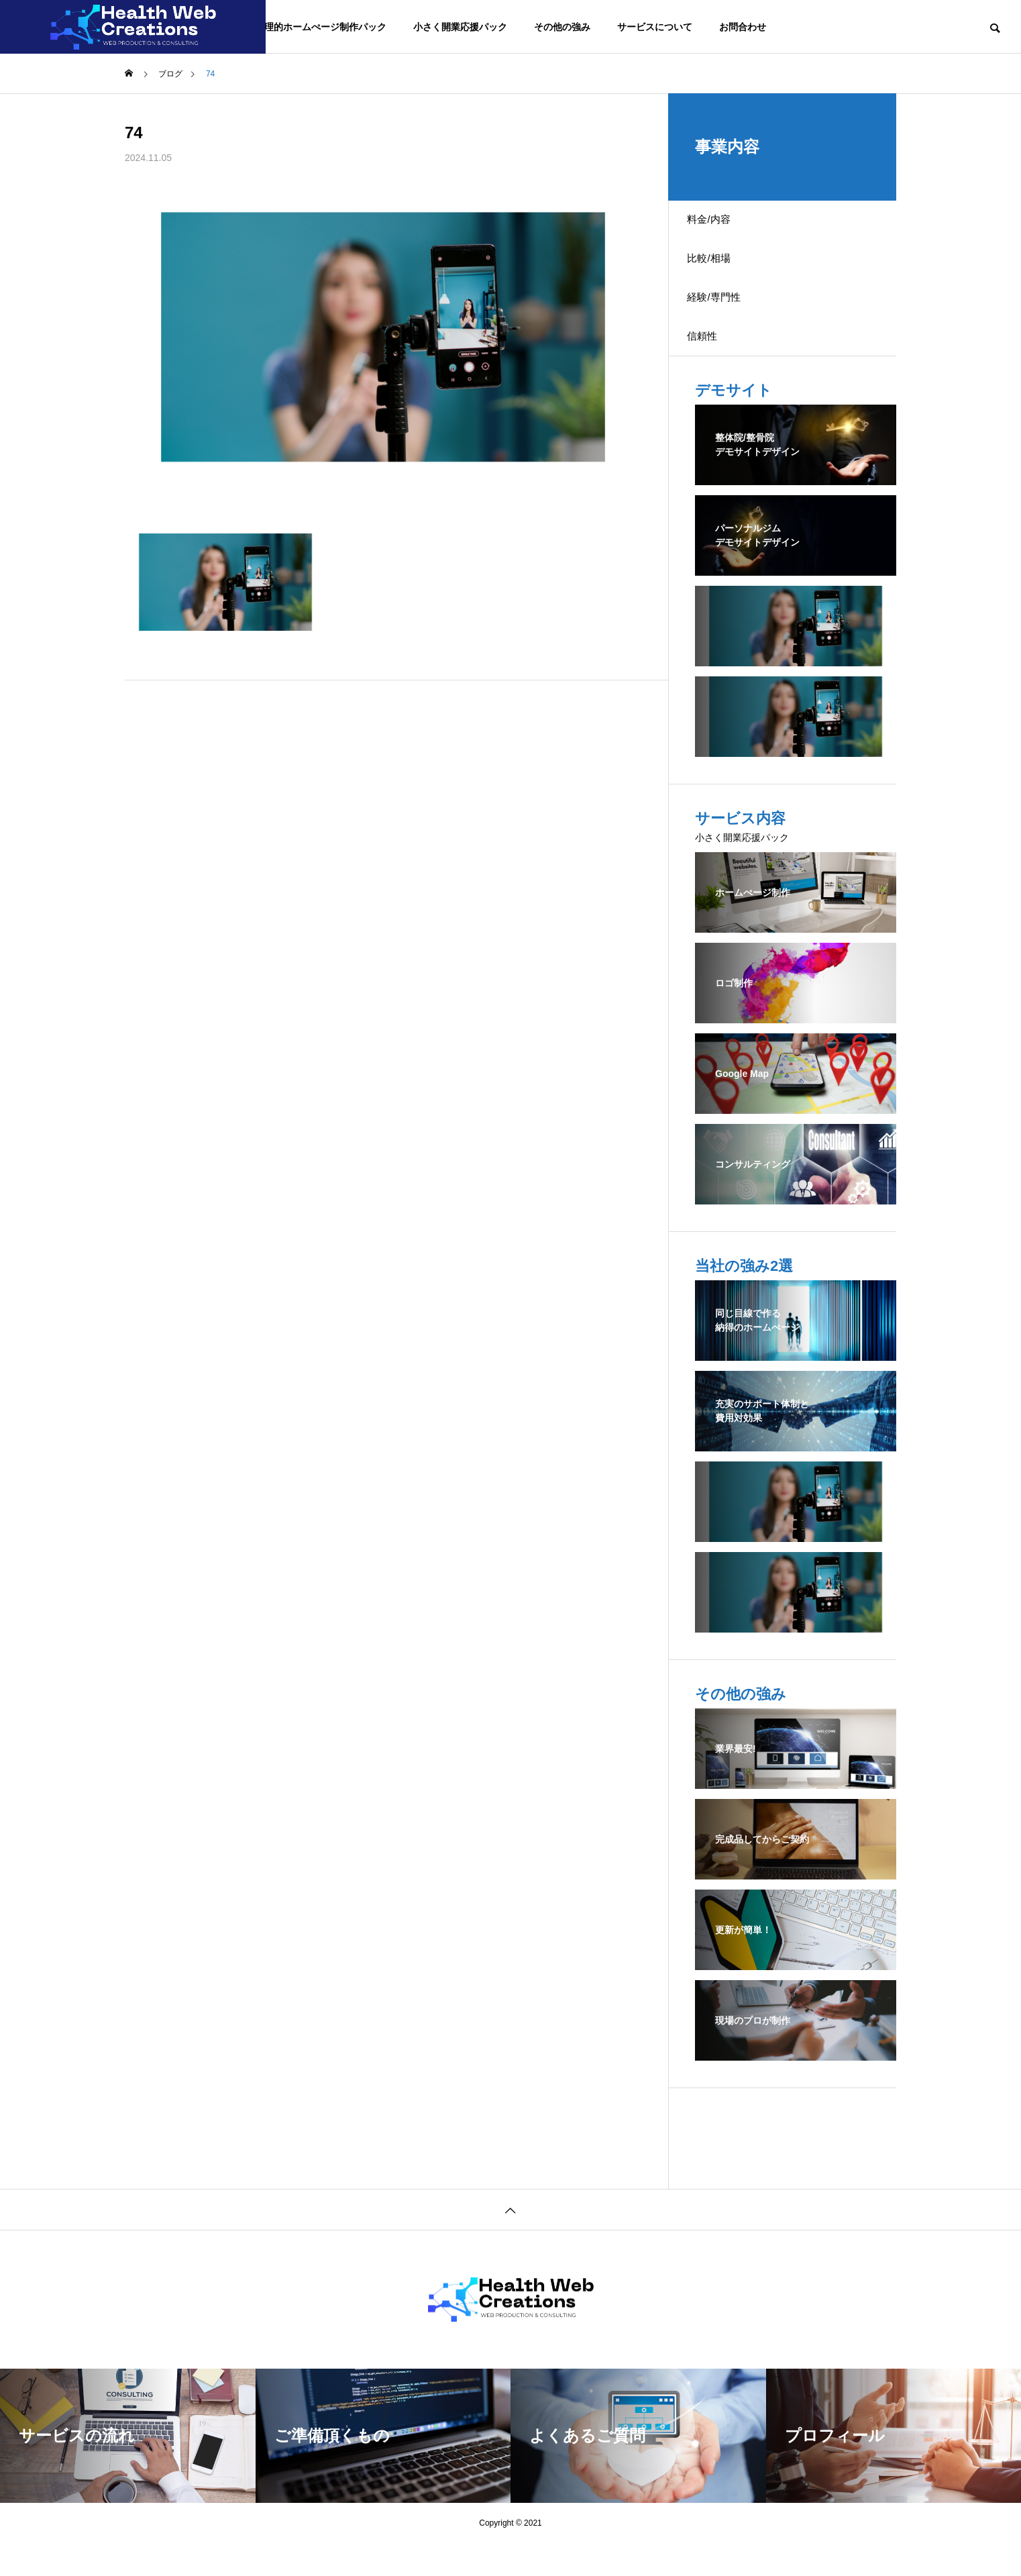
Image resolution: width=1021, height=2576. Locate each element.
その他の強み (562, 26)
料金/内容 (718, 223)
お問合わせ (742, 26)
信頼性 (711, 364)
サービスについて (654, 26)
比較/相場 (718, 270)
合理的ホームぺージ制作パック (320, 26)
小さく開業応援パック (460, 26)
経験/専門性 (723, 317)
